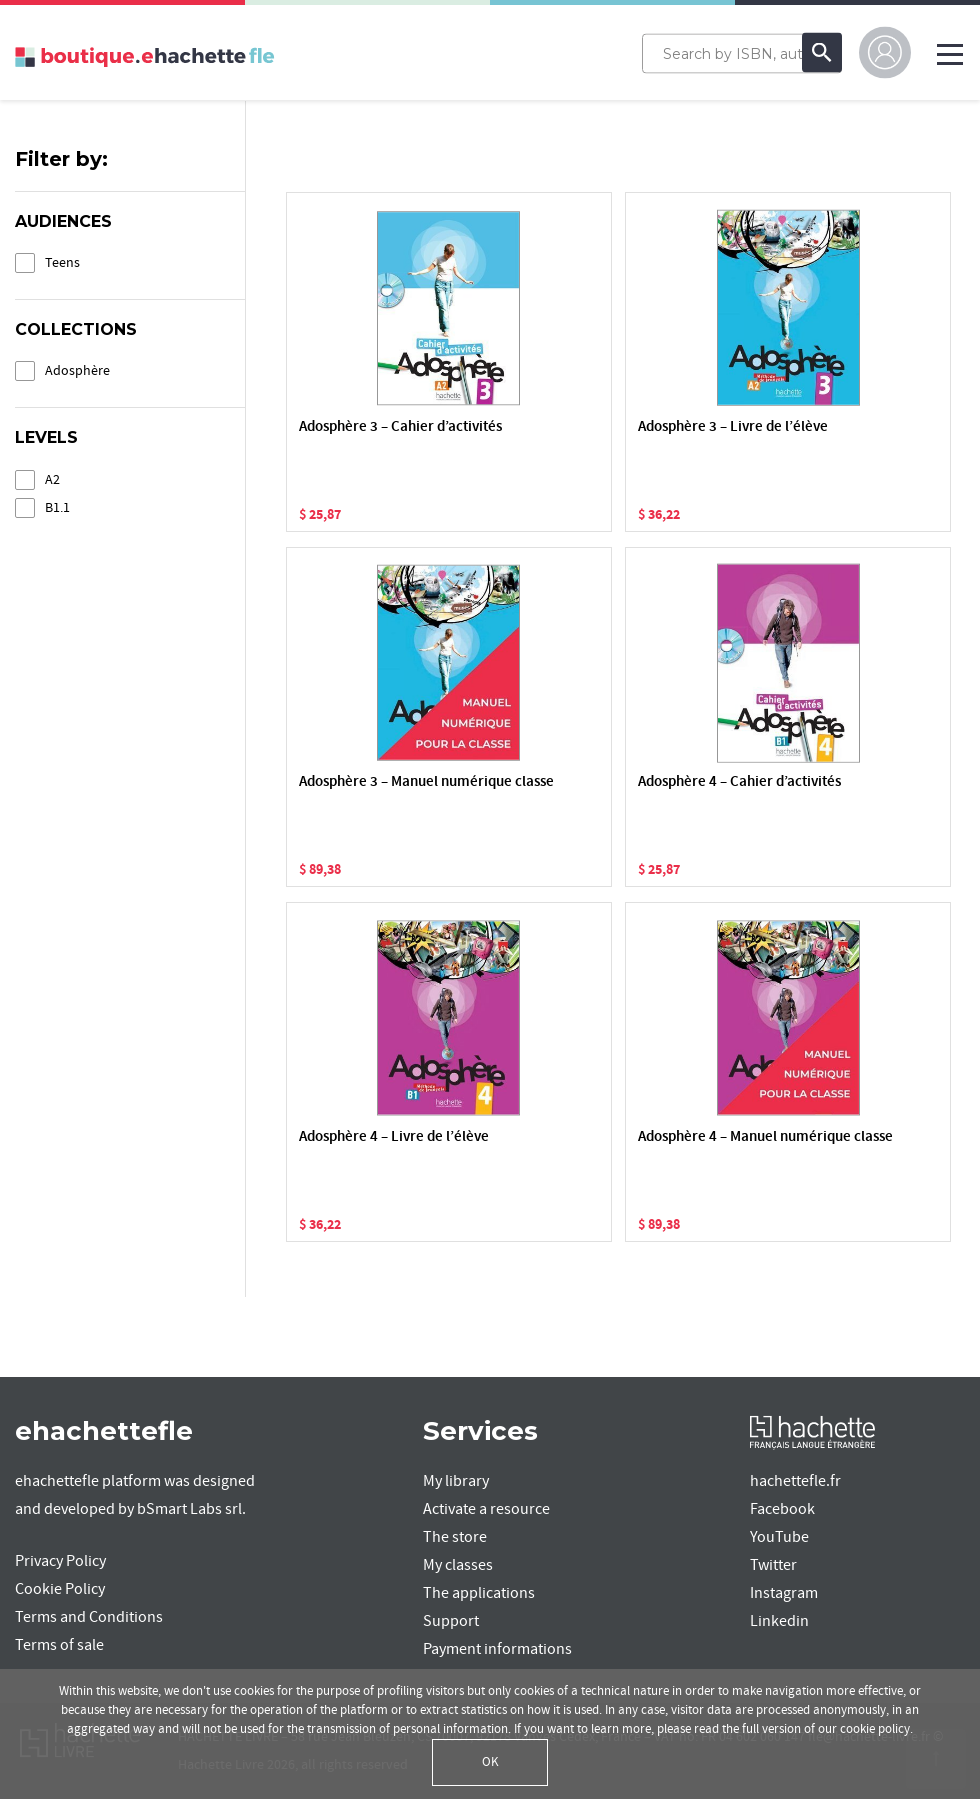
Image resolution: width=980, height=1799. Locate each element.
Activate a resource (486, 1509)
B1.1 (57, 507)
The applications (479, 1593)
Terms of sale (59, 1645)
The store (455, 1537)
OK (490, 1762)
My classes (458, 1565)
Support (451, 1621)
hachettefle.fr (795, 1481)
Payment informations (497, 1649)
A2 (52, 479)
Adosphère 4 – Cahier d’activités (739, 782)
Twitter (773, 1565)
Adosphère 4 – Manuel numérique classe (765, 1137)
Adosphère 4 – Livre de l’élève (394, 1137)
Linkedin (779, 1621)
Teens (62, 262)
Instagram (784, 1593)
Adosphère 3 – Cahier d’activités (400, 427)
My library (456, 1481)
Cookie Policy (60, 1589)
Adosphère (77, 370)
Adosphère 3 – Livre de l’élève (733, 427)
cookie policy (875, 1729)
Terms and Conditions (89, 1617)
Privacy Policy (60, 1561)
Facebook (782, 1509)
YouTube (779, 1537)
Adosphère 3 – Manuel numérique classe (426, 782)
